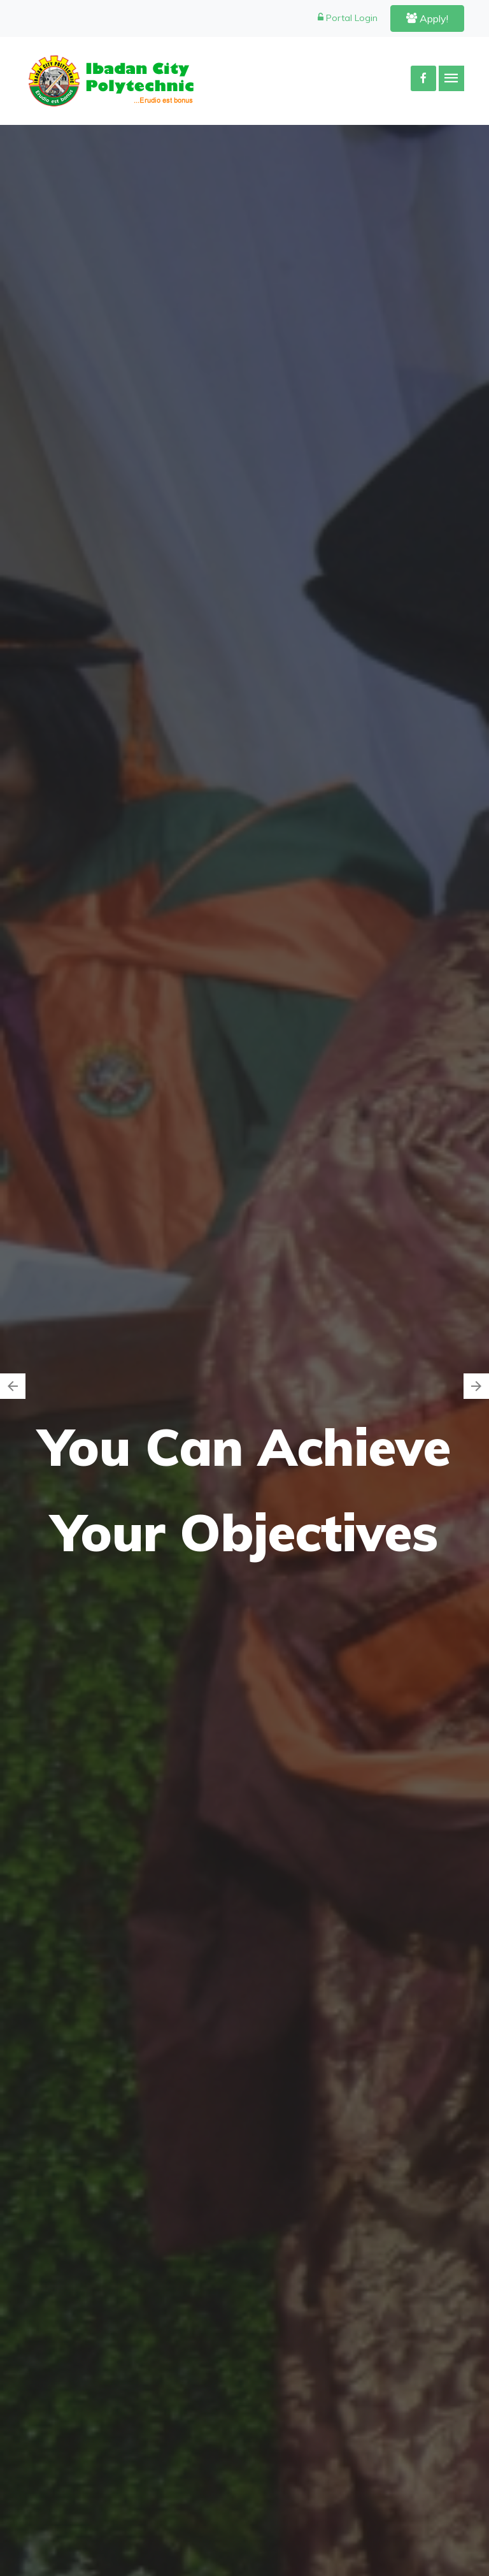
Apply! (427, 18)
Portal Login (348, 18)
